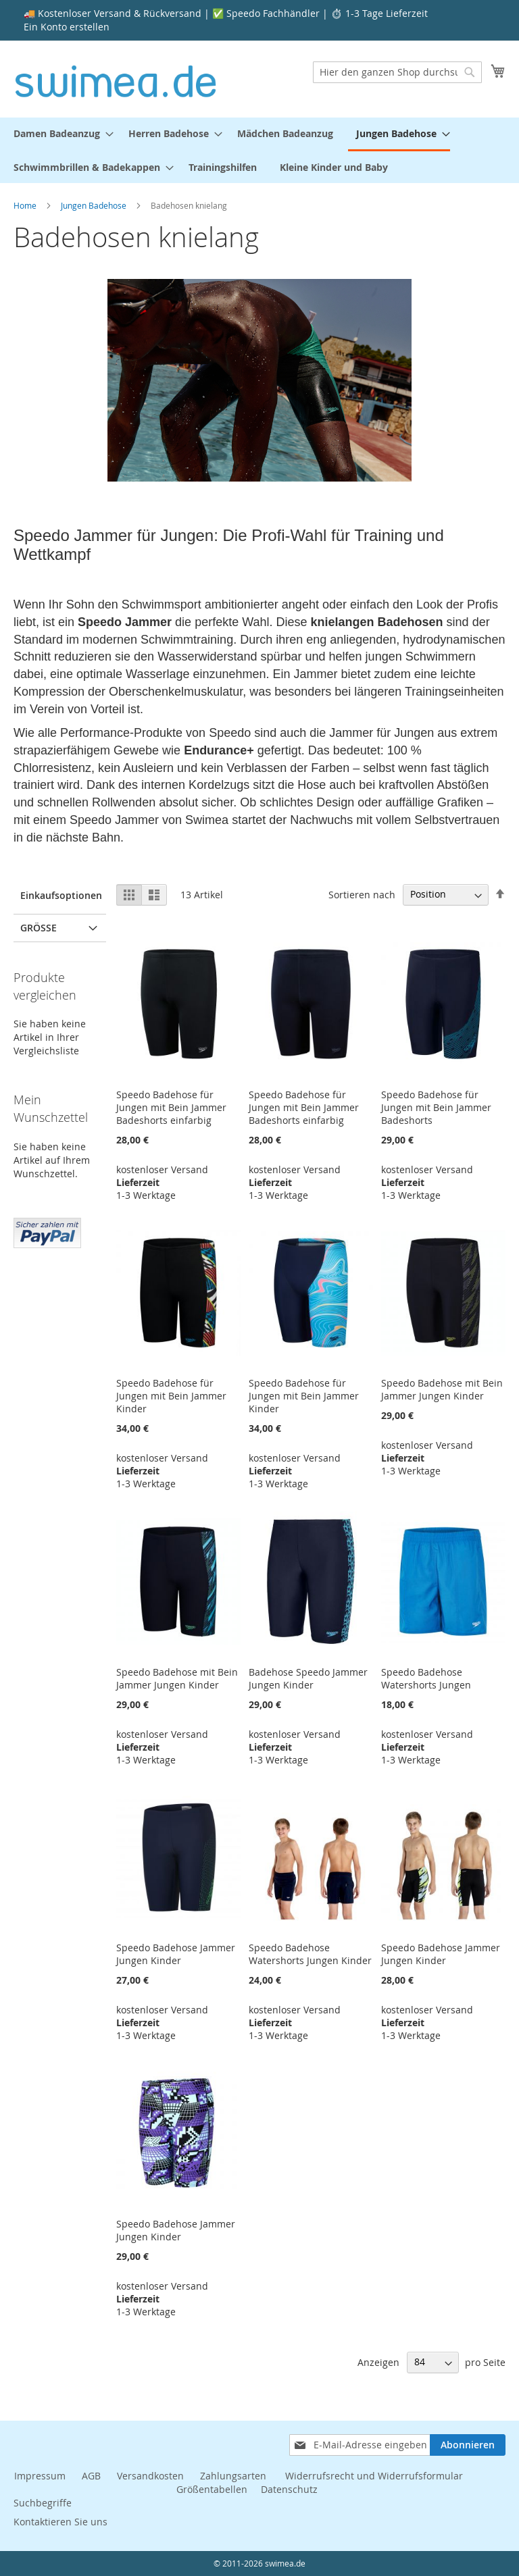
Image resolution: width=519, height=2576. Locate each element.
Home (26, 205)
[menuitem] (59, 133)
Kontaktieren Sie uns (60, 2521)
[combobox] (397, 72)
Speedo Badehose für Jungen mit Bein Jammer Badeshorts (436, 1107)
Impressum (40, 2475)
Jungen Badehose (94, 205)
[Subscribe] (467, 2445)
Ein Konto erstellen (66, 26)
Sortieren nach (361, 893)
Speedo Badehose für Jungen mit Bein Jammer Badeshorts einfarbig (171, 1107)
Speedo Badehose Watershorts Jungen (426, 1678)
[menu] (259, 150)
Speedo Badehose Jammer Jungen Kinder (175, 1954)
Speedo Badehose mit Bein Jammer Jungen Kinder (442, 1389)
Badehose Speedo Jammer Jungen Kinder (308, 1678)
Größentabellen (211, 2489)
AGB (91, 2475)
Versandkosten (150, 2475)
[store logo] (116, 78)
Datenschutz (289, 2489)
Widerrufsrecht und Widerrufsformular (374, 2475)
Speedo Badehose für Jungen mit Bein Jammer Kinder (171, 1395)
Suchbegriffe (43, 2502)
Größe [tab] (38, 927)
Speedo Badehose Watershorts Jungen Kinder (310, 1954)
